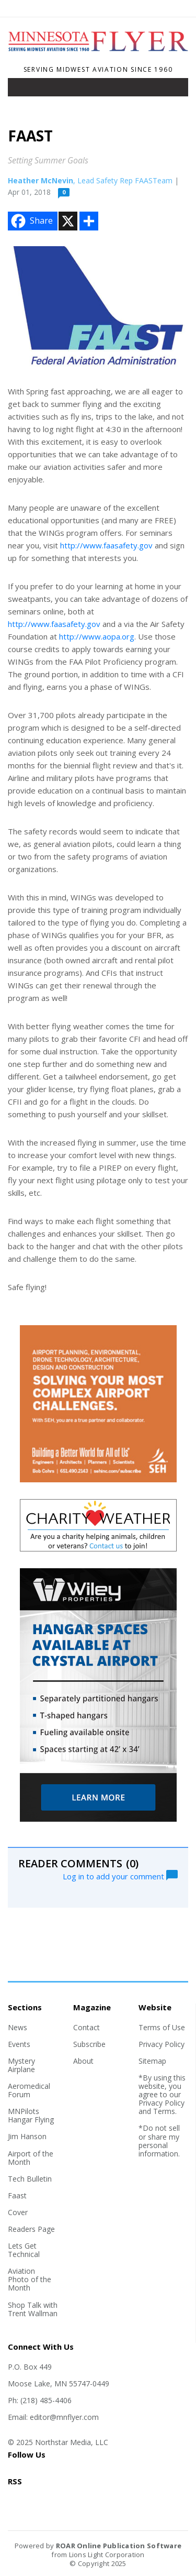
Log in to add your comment (120, 1875)
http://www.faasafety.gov (106, 545)
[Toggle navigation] (23, 89)
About (83, 2061)
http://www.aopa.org (96, 636)
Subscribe (89, 2044)
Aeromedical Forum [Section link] (29, 2090)
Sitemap (152, 2061)
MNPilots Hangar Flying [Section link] (31, 2115)
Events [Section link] (19, 2044)
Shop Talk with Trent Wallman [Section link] (32, 2309)
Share (31, 221)
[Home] (98, 55)
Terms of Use (162, 2027)
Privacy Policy (162, 2044)
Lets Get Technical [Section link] (24, 2250)
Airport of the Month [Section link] (30, 2158)
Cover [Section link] (18, 2212)
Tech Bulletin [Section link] (30, 2179)
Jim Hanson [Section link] (27, 2136)
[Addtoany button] (88, 221)
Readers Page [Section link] (31, 2229)
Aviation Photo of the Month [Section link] (29, 2279)
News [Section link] (17, 2027)
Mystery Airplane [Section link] (21, 2065)
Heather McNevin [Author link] (40, 180)
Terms (164, 2111)
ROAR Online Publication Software (118, 2545)
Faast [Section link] (17, 2195)
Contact (86, 2027)
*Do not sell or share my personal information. (159, 2140)
